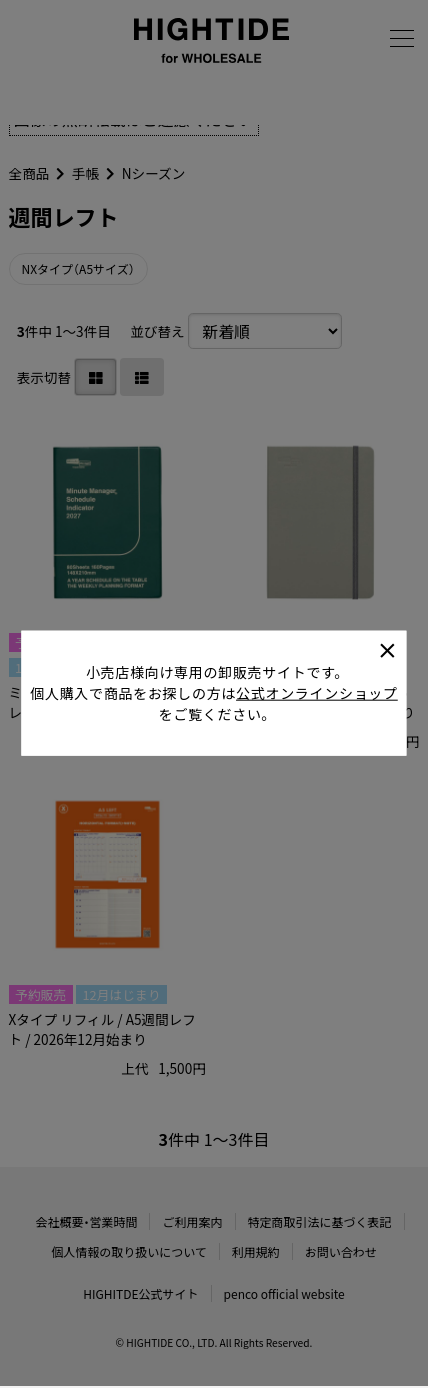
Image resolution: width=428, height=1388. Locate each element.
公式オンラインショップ (317, 674)
